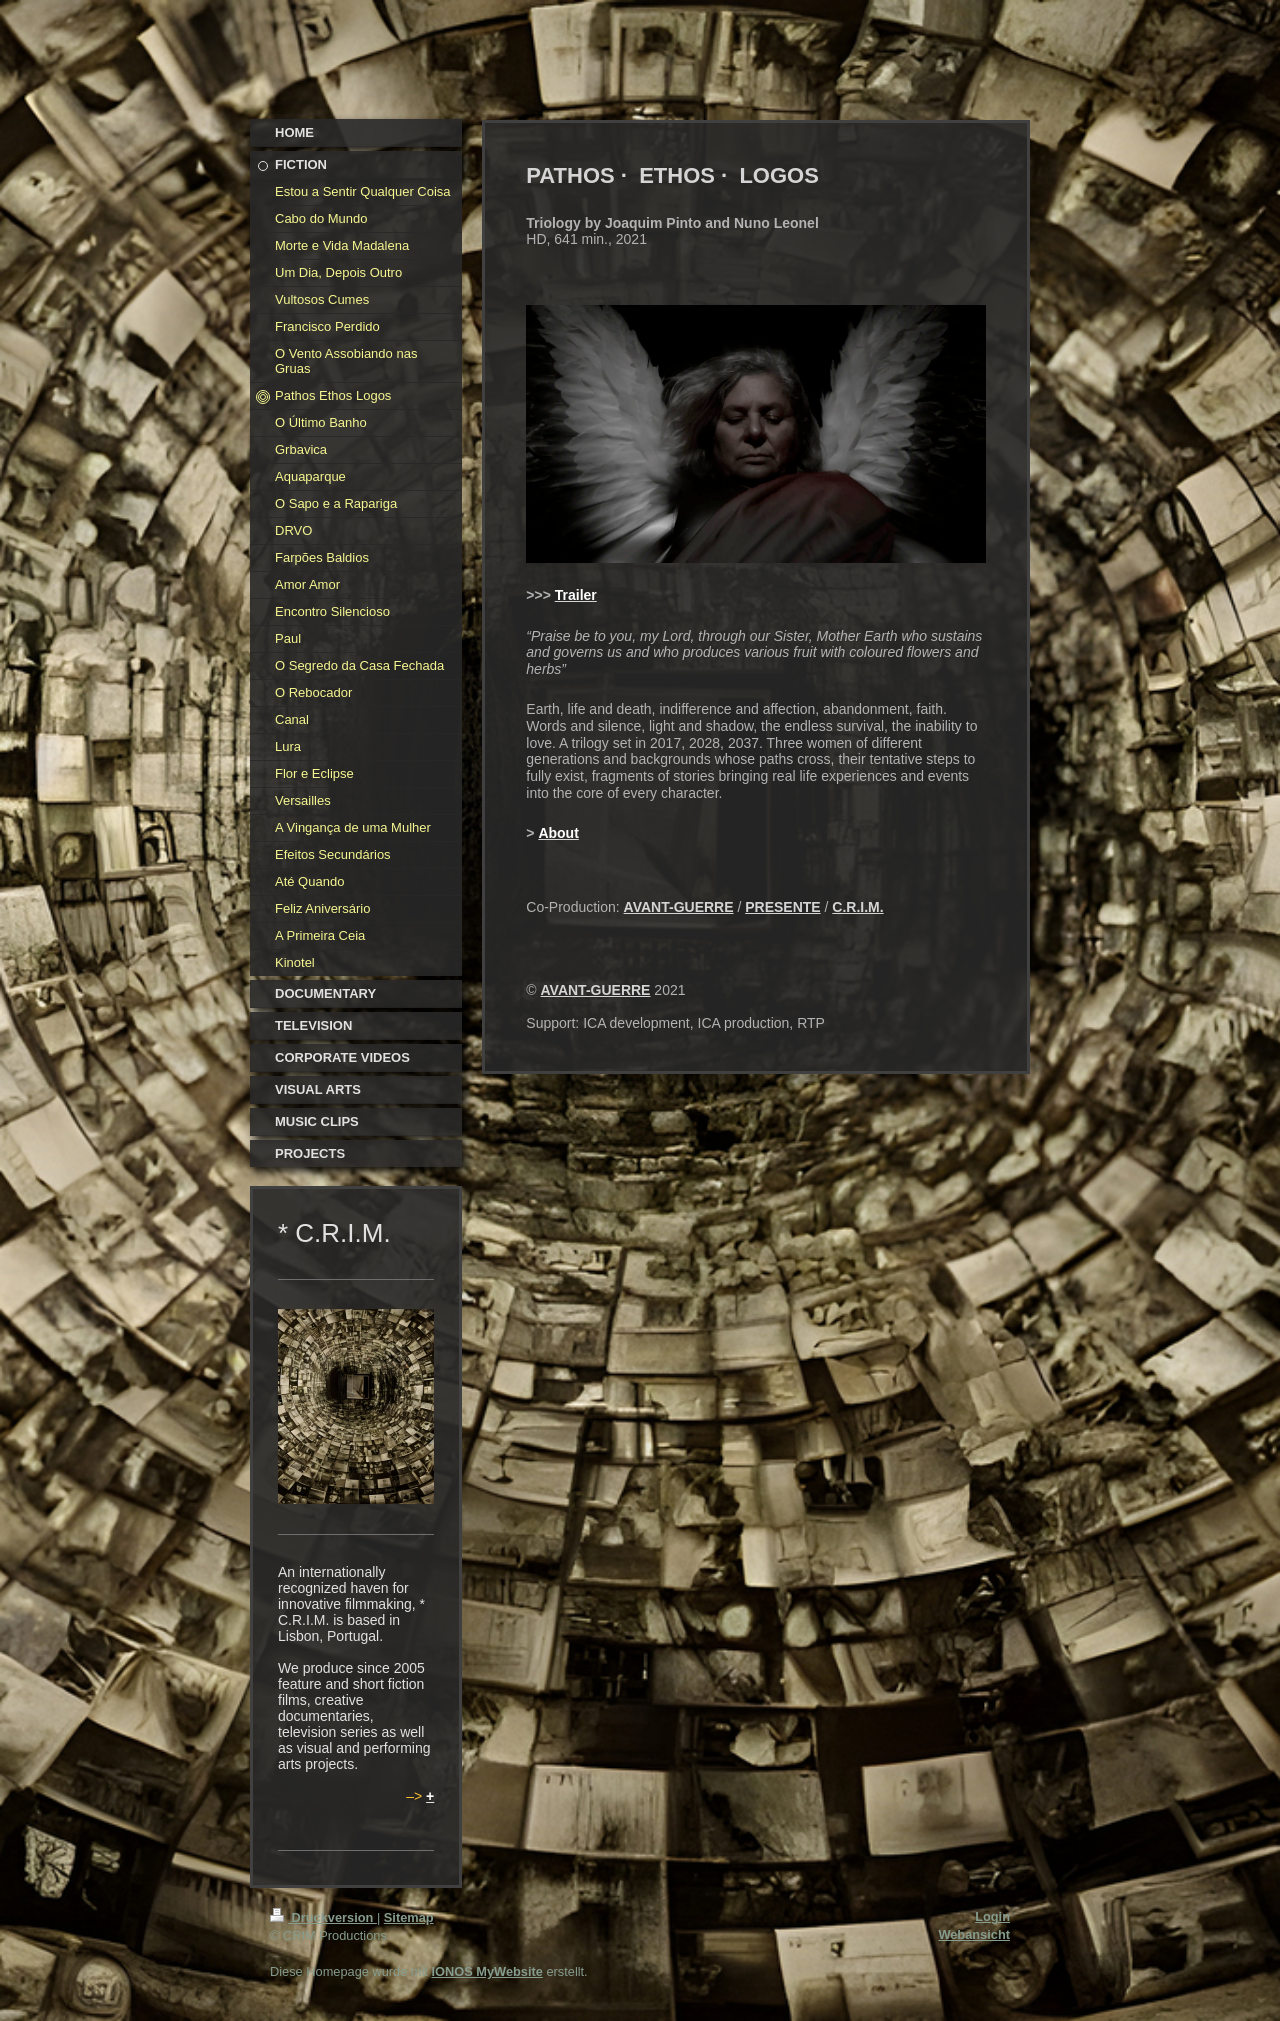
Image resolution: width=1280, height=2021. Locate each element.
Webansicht (974, 1934)
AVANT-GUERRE (679, 907)
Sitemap (409, 1917)
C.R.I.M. (857, 907)
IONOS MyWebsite (486, 1971)
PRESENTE (782, 907)
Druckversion (323, 1917)
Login (992, 1916)
